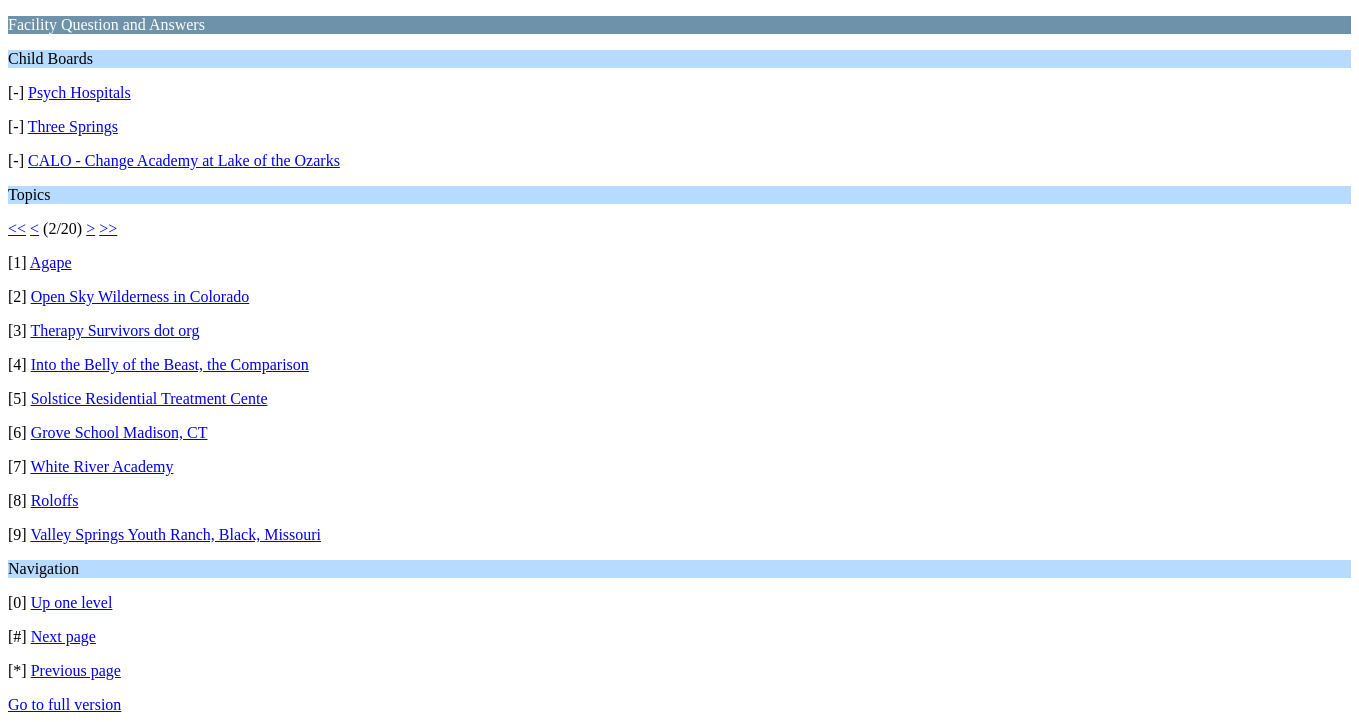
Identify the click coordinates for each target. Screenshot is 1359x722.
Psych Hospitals (79, 92)
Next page (63, 636)
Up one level (72, 602)
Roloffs (55, 500)
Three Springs (73, 126)
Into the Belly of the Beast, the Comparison (170, 364)
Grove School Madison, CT (119, 432)
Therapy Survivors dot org (114, 330)
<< (17, 228)
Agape (51, 262)
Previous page (76, 670)
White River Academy (101, 466)
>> (108, 228)
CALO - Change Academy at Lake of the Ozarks (184, 160)
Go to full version (64, 704)
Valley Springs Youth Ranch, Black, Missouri (175, 534)
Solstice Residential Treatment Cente (149, 398)
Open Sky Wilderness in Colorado (140, 296)
